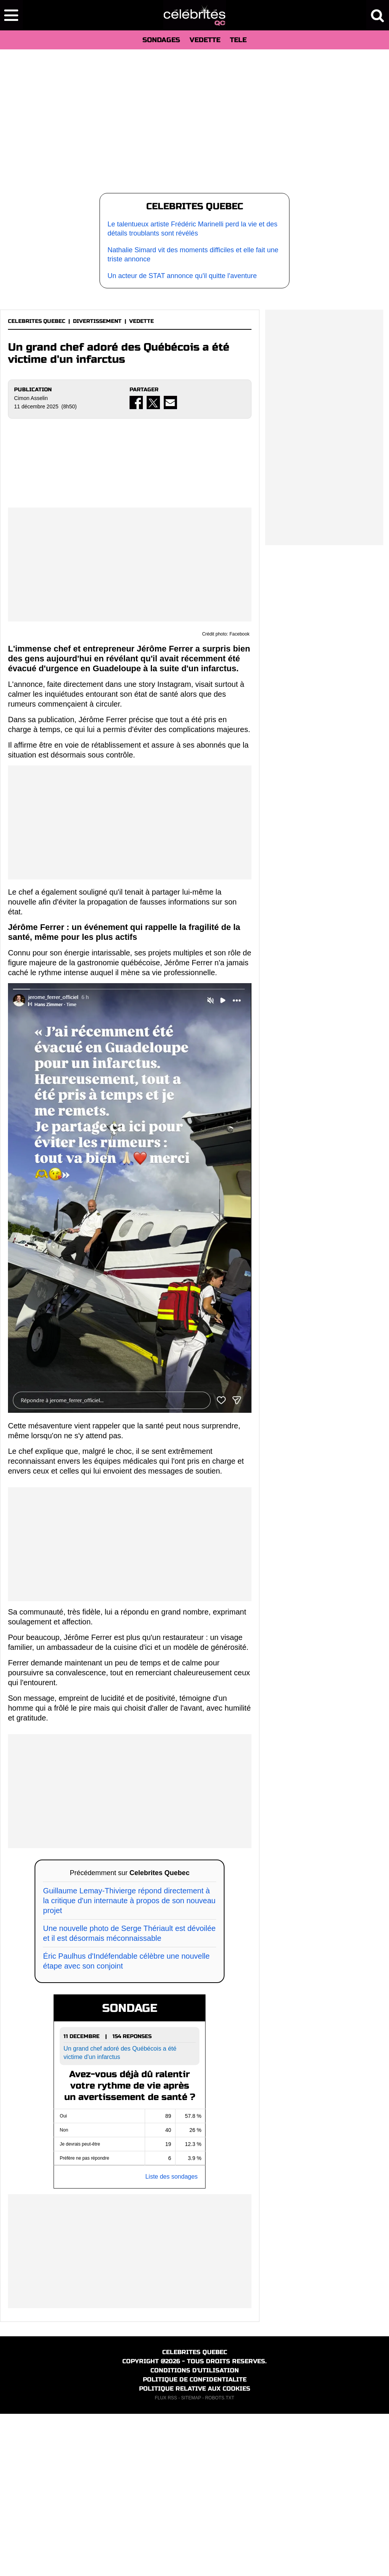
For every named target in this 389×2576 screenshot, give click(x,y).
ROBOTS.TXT (219, 2560)
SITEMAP (191, 2560)
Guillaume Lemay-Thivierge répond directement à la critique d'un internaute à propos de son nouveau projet (129, 2063)
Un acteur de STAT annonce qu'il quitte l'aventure (182, 276)
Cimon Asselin (31, 398)
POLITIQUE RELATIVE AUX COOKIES (194, 2550)
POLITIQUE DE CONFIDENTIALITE (195, 2541)
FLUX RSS (166, 2560)
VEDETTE (205, 40)
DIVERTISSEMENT (97, 321)
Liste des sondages (171, 2339)
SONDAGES (161, 40)
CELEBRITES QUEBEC (36, 321)
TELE (238, 40)
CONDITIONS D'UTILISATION (194, 2532)
